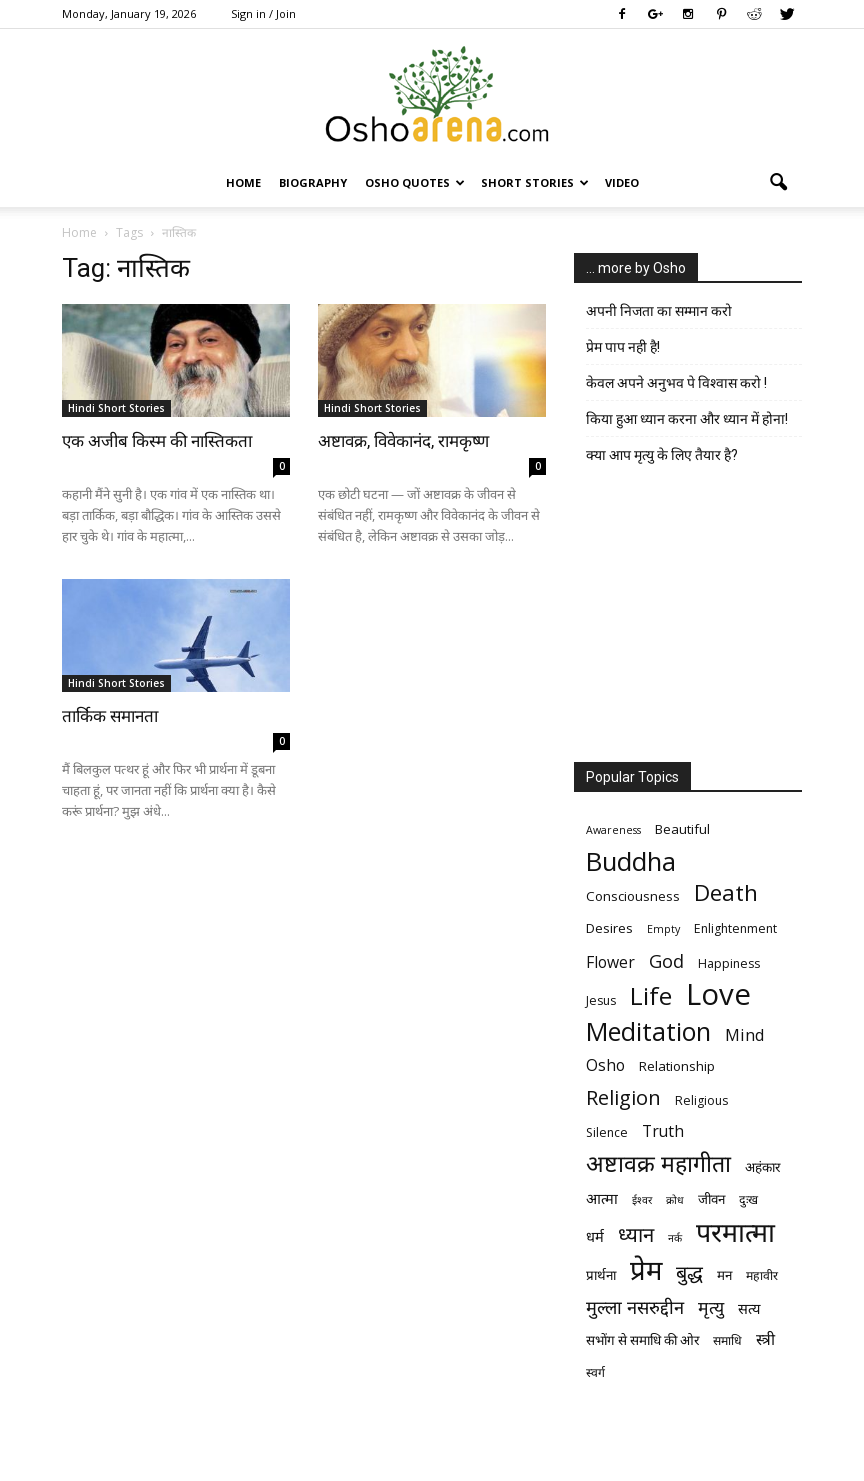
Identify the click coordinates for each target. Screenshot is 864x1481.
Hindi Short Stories (116, 408)
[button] (778, 183)
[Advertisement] (688, 618)
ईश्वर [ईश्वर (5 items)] (642, 1200)
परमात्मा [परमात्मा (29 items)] (735, 1231)
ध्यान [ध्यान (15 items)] (636, 1234)
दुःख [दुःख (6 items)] (748, 1199)
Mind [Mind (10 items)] (745, 1034)
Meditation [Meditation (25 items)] (648, 1031)
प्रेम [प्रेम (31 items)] (646, 1269)
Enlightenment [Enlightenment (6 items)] (735, 928)
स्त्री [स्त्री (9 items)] (765, 1339)
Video (622, 182)
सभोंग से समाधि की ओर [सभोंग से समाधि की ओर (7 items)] (642, 1340)
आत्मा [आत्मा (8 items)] (602, 1198)
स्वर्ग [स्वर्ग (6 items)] (595, 1372)
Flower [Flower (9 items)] (610, 962)
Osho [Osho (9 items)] (605, 1065)
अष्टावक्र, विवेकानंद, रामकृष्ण (403, 441)
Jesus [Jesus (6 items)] (601, 1000)
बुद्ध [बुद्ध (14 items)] (689, 1272)
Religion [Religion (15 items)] (623, 1097)
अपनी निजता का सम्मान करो (659, 311)
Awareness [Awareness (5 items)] (613, 830)
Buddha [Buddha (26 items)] (631, 861)
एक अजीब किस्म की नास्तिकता (157, 441)
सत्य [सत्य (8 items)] (749, 1308)
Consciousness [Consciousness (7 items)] (633, 896)
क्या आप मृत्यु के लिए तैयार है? (662, 455)
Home (243, 182)
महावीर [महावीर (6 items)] (762, 1275)
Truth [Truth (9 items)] (663, 1131)
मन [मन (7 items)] (724, 1275)
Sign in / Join (263, 13)
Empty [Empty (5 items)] (663, 929)
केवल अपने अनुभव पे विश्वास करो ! (676, 383)
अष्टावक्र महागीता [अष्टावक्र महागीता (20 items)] (658, 1163)
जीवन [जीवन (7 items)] (711, 1199)
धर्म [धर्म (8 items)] (595, 1236)
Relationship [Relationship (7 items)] (677, 1066)
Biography (313, 182)
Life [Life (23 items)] (651, 995)
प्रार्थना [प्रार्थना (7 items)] (601, 1275)
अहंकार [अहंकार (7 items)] (762, 1167)
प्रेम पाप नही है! (623, 347)
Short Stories (535, 182)
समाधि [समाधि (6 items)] (727, 1340)
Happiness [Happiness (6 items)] (729, 963)
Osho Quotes (415, 182)
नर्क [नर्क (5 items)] (675, 1238)
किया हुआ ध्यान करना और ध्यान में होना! (687, 419)
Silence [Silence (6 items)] (607, 1132)
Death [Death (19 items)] (726, 892)
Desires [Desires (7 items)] (609, 928)
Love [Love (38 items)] (718, 994)
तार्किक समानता (110, 716)
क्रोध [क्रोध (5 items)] (675, 1200)
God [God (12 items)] (666, 960)
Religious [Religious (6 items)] (701, 1100)
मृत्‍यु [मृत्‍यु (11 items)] (711, 1307)
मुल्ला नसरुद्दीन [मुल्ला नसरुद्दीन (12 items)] (635, 1306)
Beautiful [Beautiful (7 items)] (682, 829)
